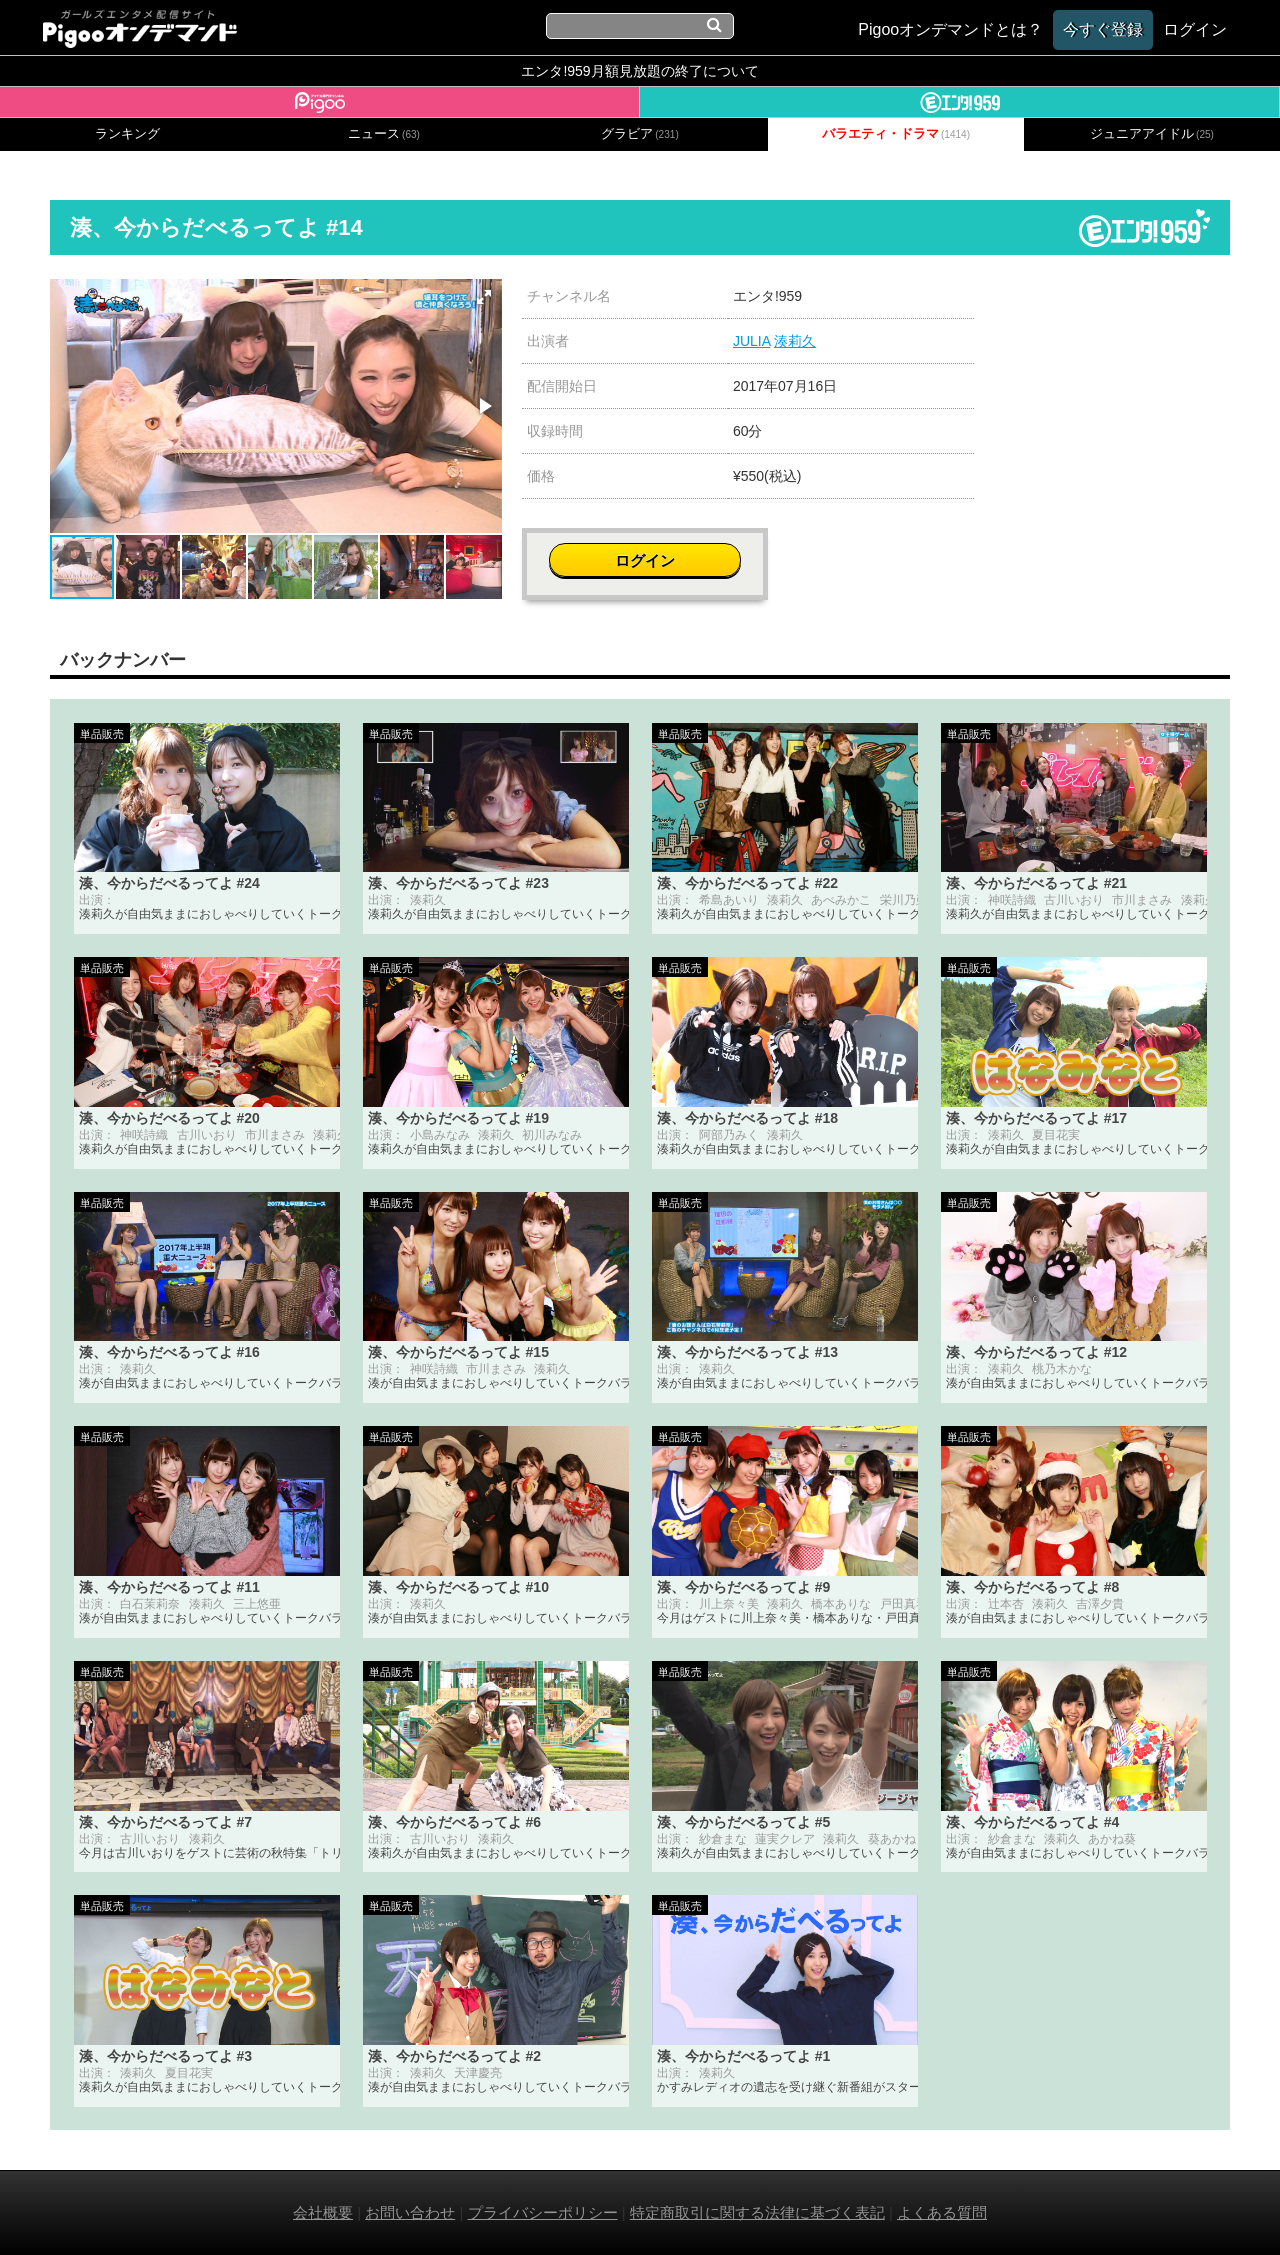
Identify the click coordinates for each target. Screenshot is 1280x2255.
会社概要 (323, 2212)
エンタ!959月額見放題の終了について (639, 71)
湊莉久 (795, 341)
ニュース (384, 134)
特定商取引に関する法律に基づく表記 (757, 2212)
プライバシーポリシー (543, 2212)
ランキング (127, 134)
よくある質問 (942, 2212)
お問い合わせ (410, 2212)
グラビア (640, 134)
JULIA (751, 341)
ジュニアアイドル (1152, 134)
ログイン (1112, 306)
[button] (484, 297)
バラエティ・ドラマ (896, 134)
